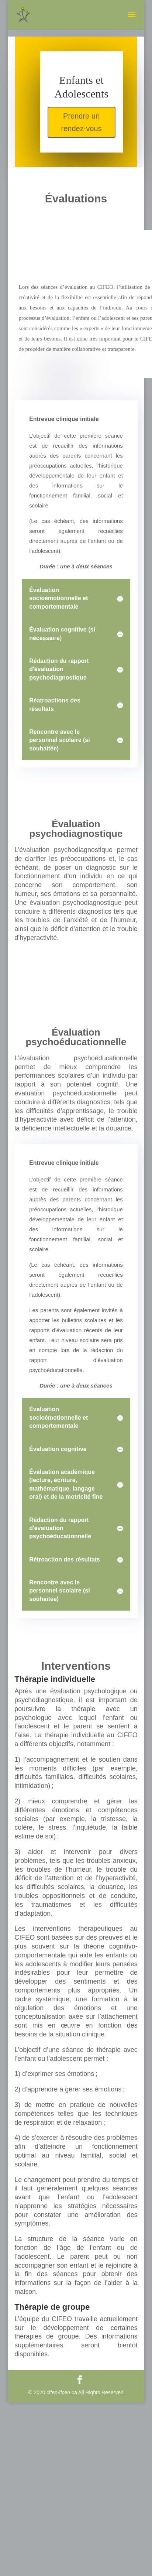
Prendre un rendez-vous (81, 122)
